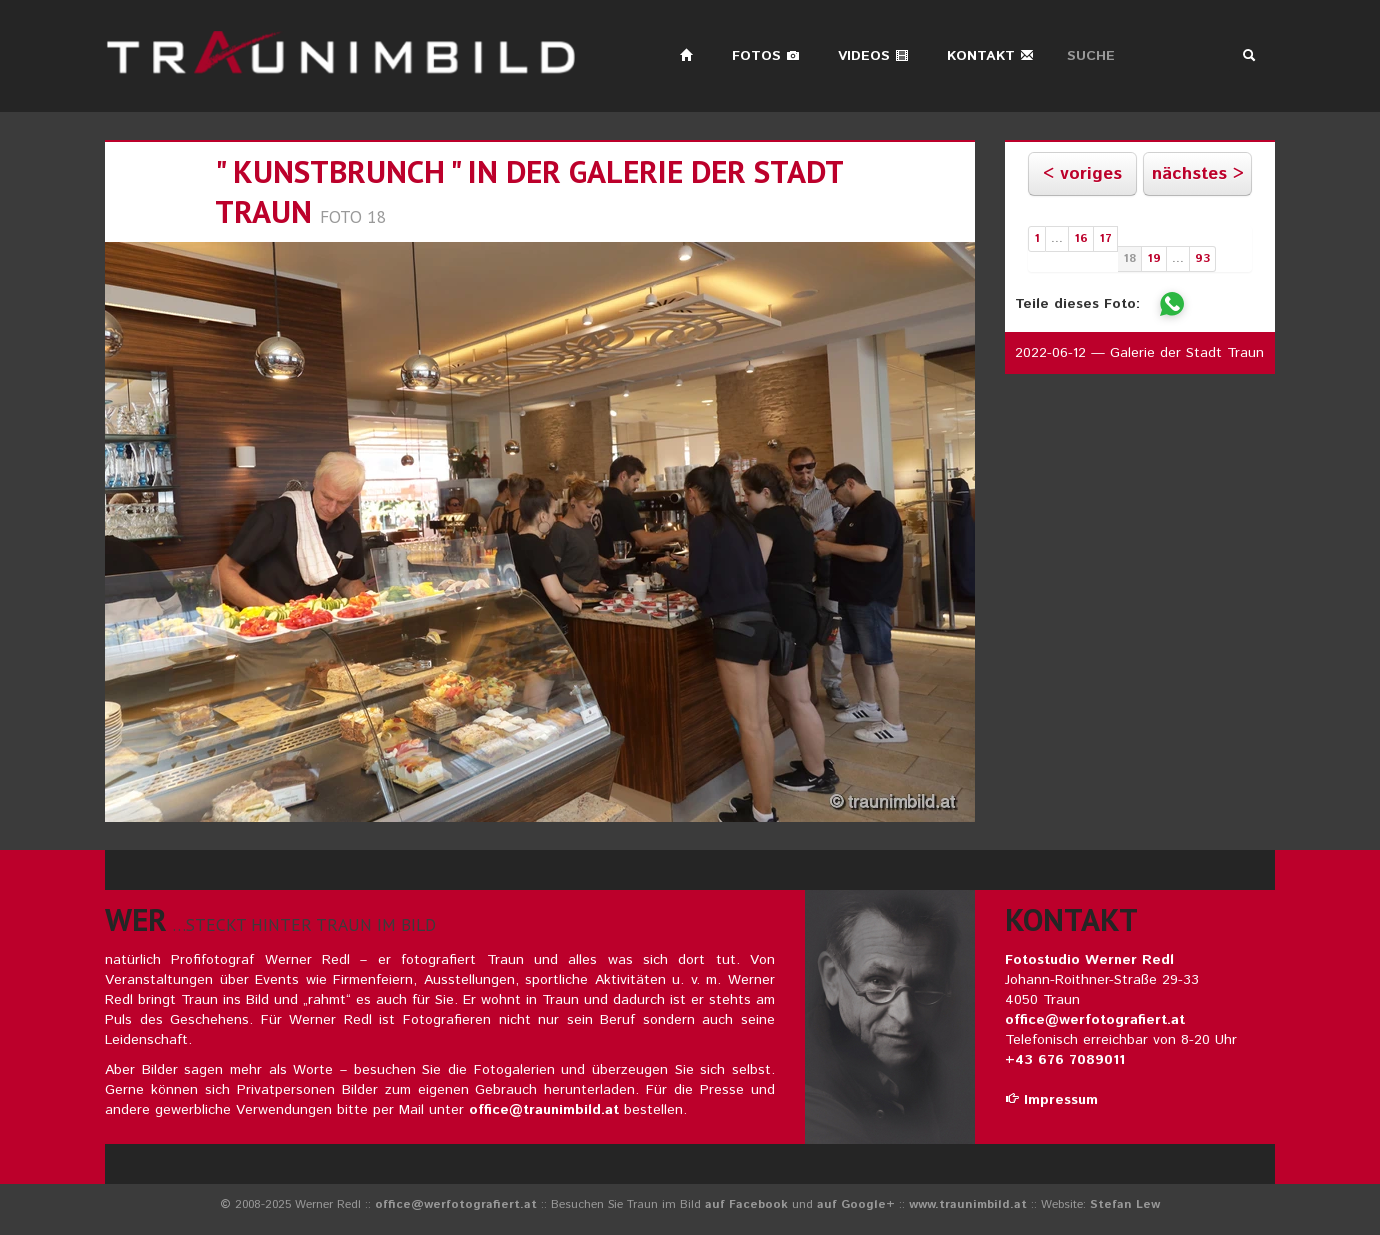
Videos (873, 56)
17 (1105, 238)
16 (1081, 238)
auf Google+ (856, 1204)
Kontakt (990, 56)
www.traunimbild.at (968, 1204)
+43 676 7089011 (1065, 1060)
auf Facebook (746, 1204)
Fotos (766, 56)
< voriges (1082, 174)
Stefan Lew (1125, 1204)
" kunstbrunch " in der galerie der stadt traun (529, 191)
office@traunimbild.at (544, 1110)
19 (1154, 258)
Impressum (1051, 1100)
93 (1202, 258)
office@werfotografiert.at (1095, 1020)
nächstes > (1198, 174)
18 (1129, 258)
